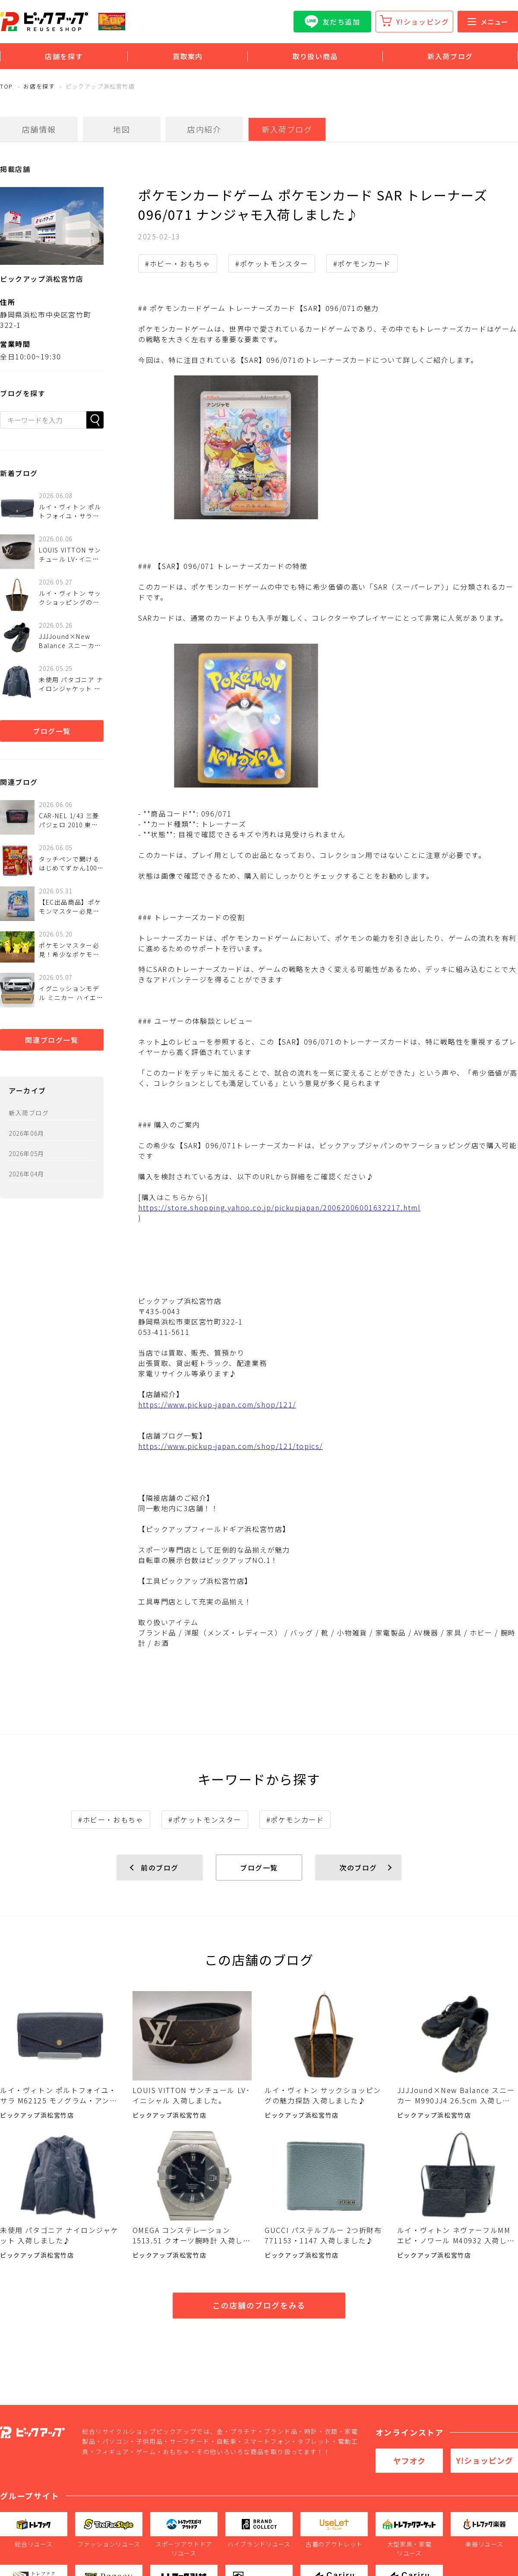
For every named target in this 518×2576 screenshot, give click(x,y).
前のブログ (160, 1867)
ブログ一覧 (52, 731)
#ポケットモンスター (271, 263)
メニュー (487, 21)
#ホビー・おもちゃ (177, 263)
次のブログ (358, 1867)
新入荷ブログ (450, 56)
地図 (121, 129)
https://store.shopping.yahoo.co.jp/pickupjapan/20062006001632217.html (279, 1207)
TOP (6, 86)
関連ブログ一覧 (51, 1040)
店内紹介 (204, 129)
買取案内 (188, 56)
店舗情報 (39, 129)
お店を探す (39, 86)
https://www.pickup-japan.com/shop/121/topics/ (230, 1446)
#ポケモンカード (362, 263)
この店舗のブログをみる (259, 2305)
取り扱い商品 (315, 56)
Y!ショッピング (422, 21)
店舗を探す (64, 56)
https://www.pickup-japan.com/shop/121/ (217, 1404)
